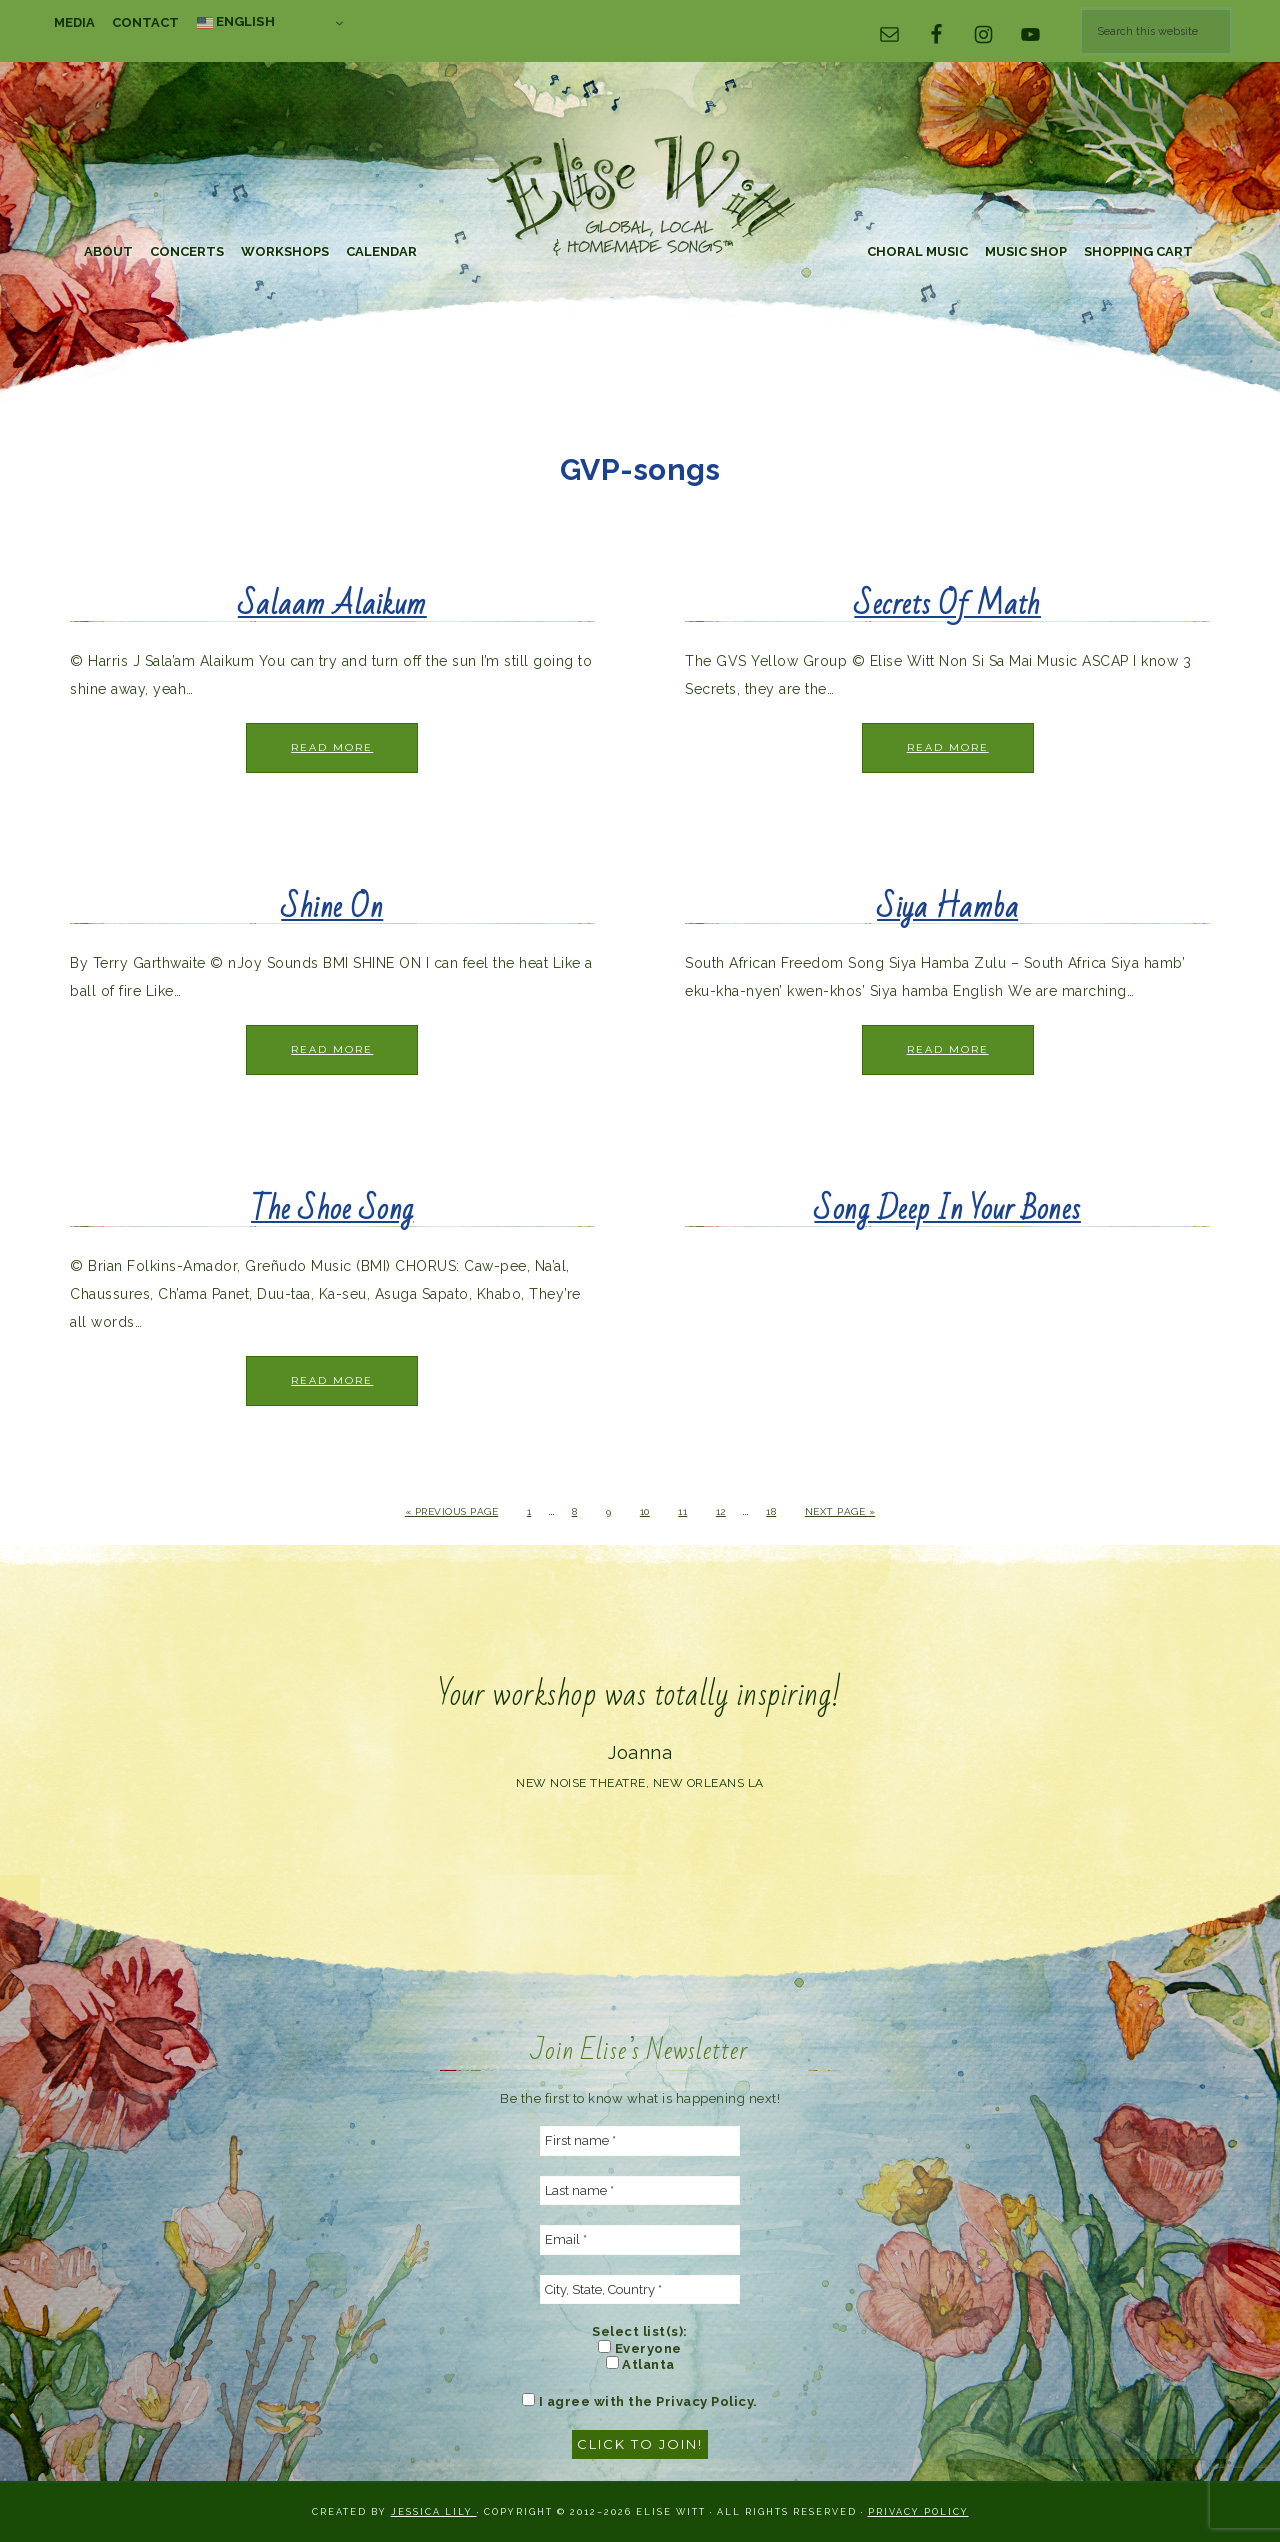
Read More (332, 747)
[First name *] (640, 2141)
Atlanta (640, 2364)
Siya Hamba (947, 907)
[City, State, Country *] (640, 2290)
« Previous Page (452, 1511)
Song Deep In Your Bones (947, 1209)
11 (682, 1511)
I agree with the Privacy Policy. (640, 2401)
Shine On (332, 907)
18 (771, 1511)
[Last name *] (640, 2191)
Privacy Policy (918, 2512)
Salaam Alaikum (332, 604)
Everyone (640, 2348)
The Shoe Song (332, 1209)
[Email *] (640, 2240)
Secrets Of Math (947, 604)
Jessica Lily (434, 2512)
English (236, 22)
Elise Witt (640, 197)
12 (721, 1511)
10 (645, 1511)
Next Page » (840, 1511)
